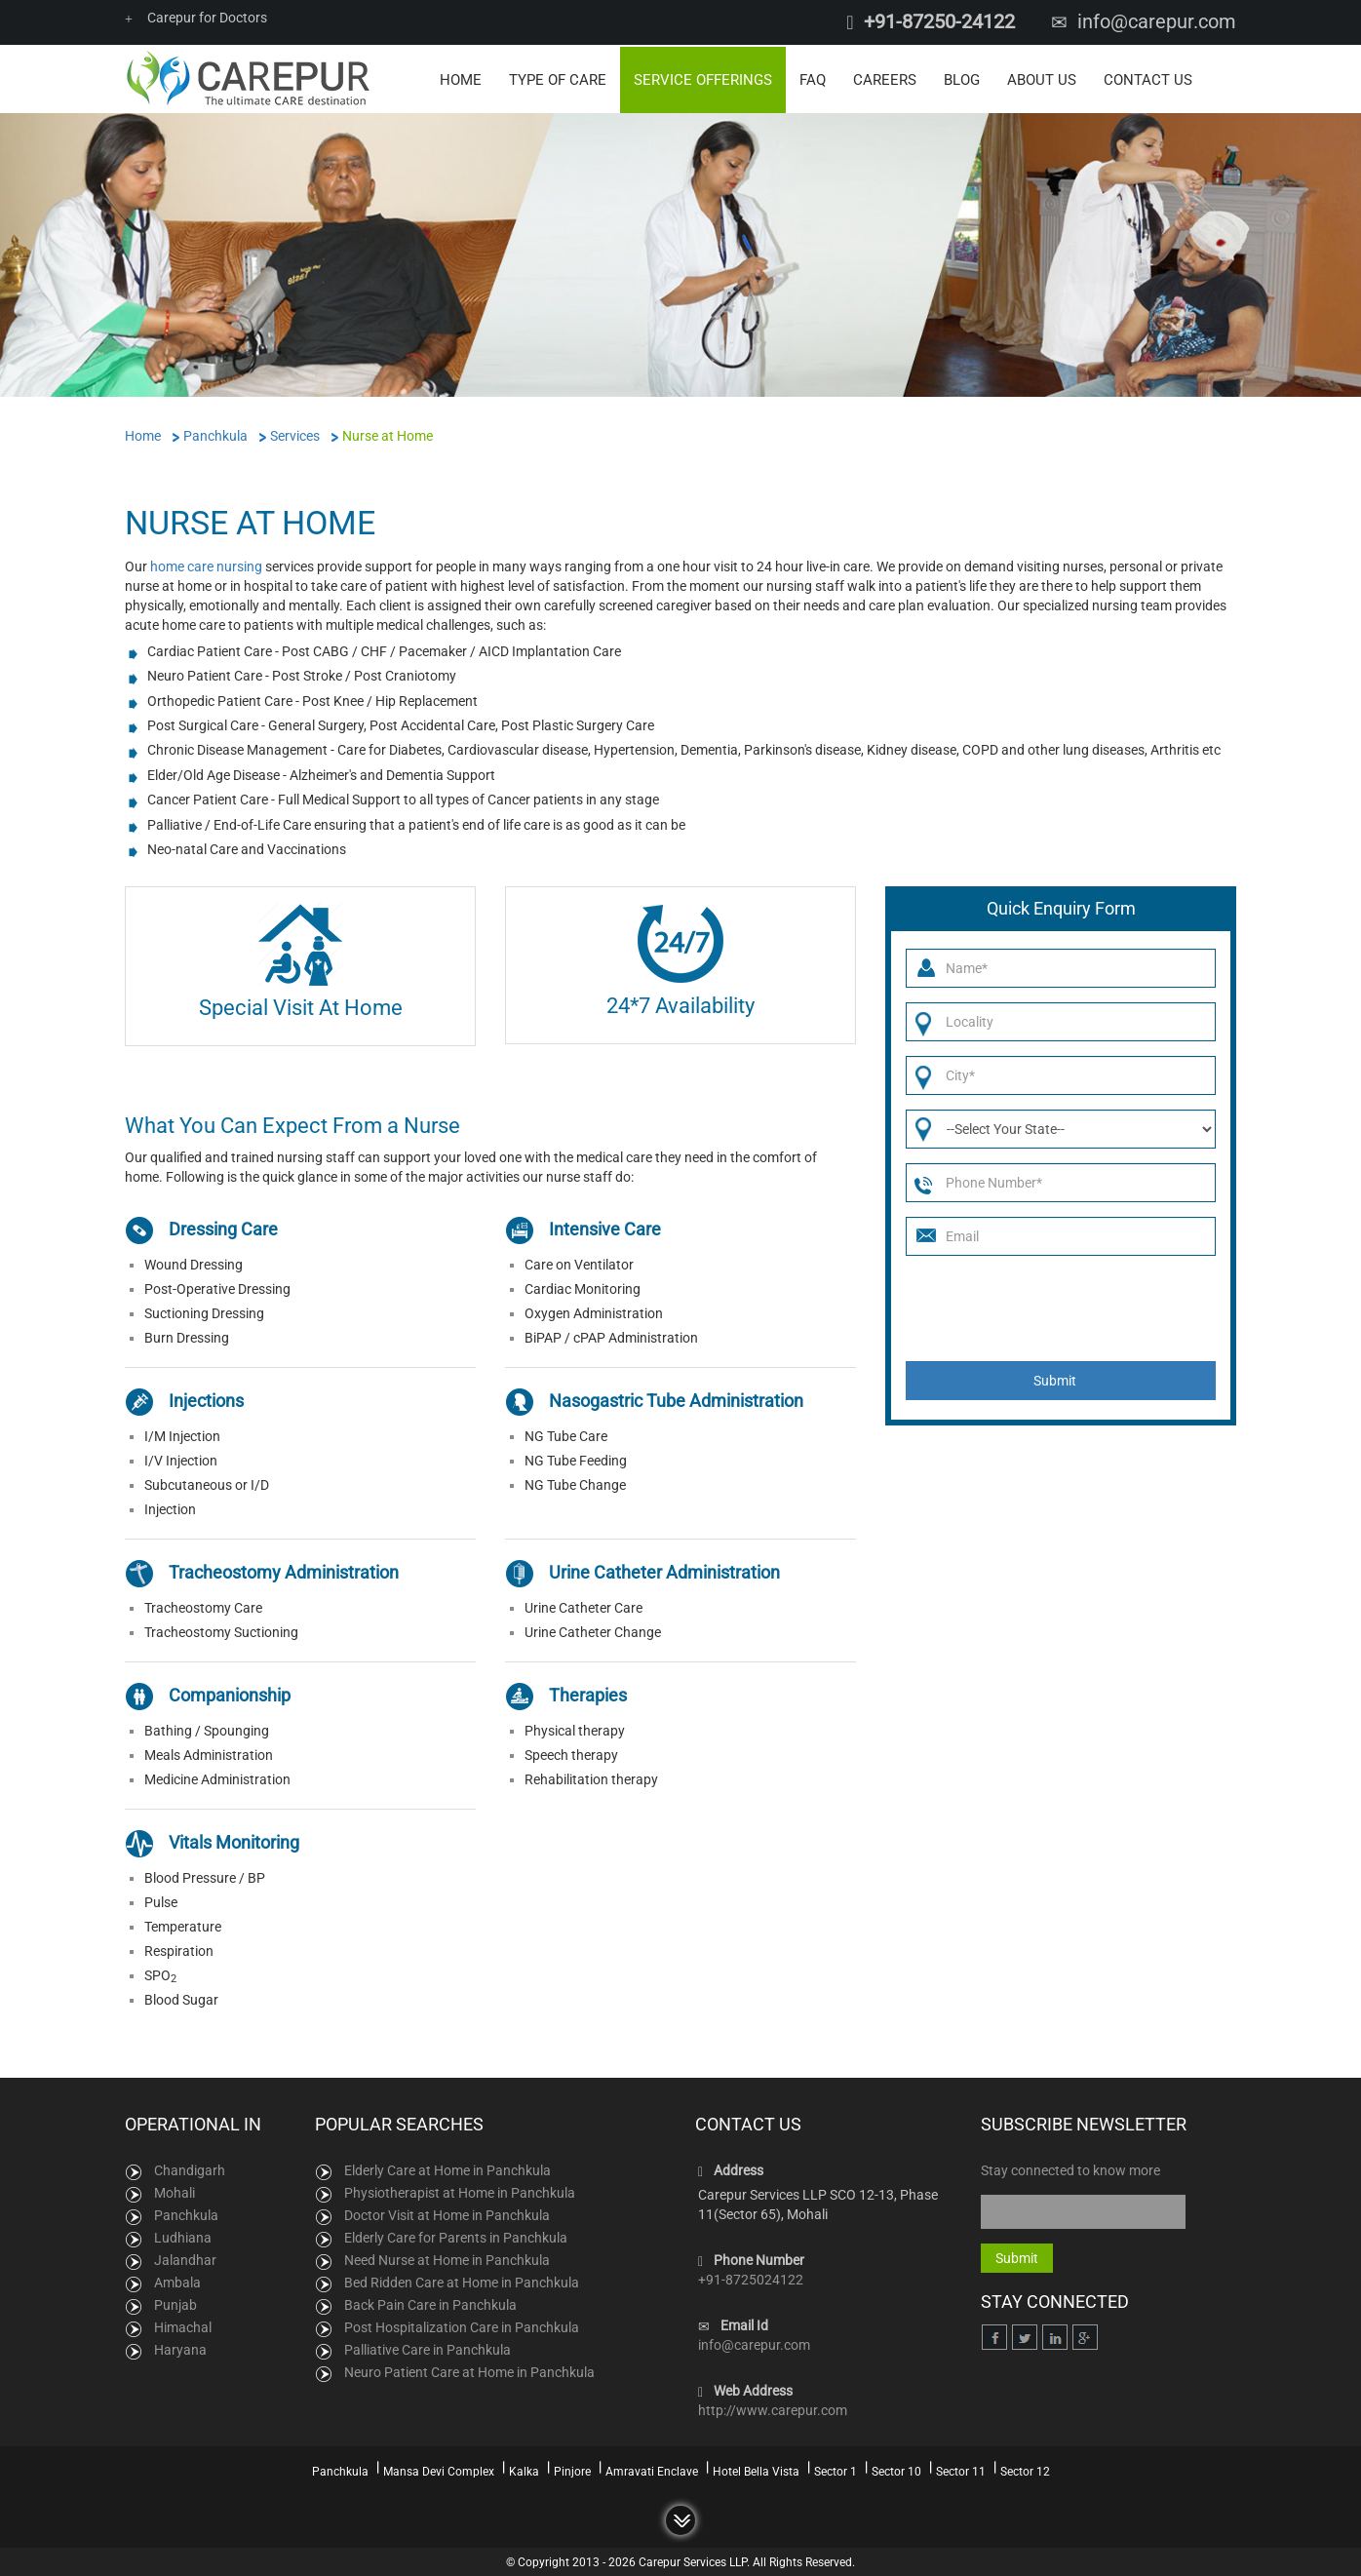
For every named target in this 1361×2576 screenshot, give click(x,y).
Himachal (183, 2326)
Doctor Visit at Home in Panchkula (447, 2214)
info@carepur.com (1156, 21)
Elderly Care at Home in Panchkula (447, 2169)
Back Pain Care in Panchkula (430, 2304)
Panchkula (186, 2214)
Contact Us (1148, 78)
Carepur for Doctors (196, 17)
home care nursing (206, 564)
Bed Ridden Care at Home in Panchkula (461, 2281)
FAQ (812, 78)
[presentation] (1054, 1307)
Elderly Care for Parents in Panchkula (455, 2236)
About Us (1041, 78)
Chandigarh (189, 2169)
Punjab (175, 2304)
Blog (962, 78)
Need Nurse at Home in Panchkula (447, 2259)
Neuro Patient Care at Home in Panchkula (469, 2371)
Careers (884, 78)
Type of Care (557, 78)
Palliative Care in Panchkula (427, 2349)
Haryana (180, 2349)
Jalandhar (185, 2259)
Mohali (174, 2192)
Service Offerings (703, 78)
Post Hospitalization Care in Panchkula (461, 2326)
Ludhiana (183, 2236)
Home (461, 78)
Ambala (177, 2281)
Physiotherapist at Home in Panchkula (459, 2192)
